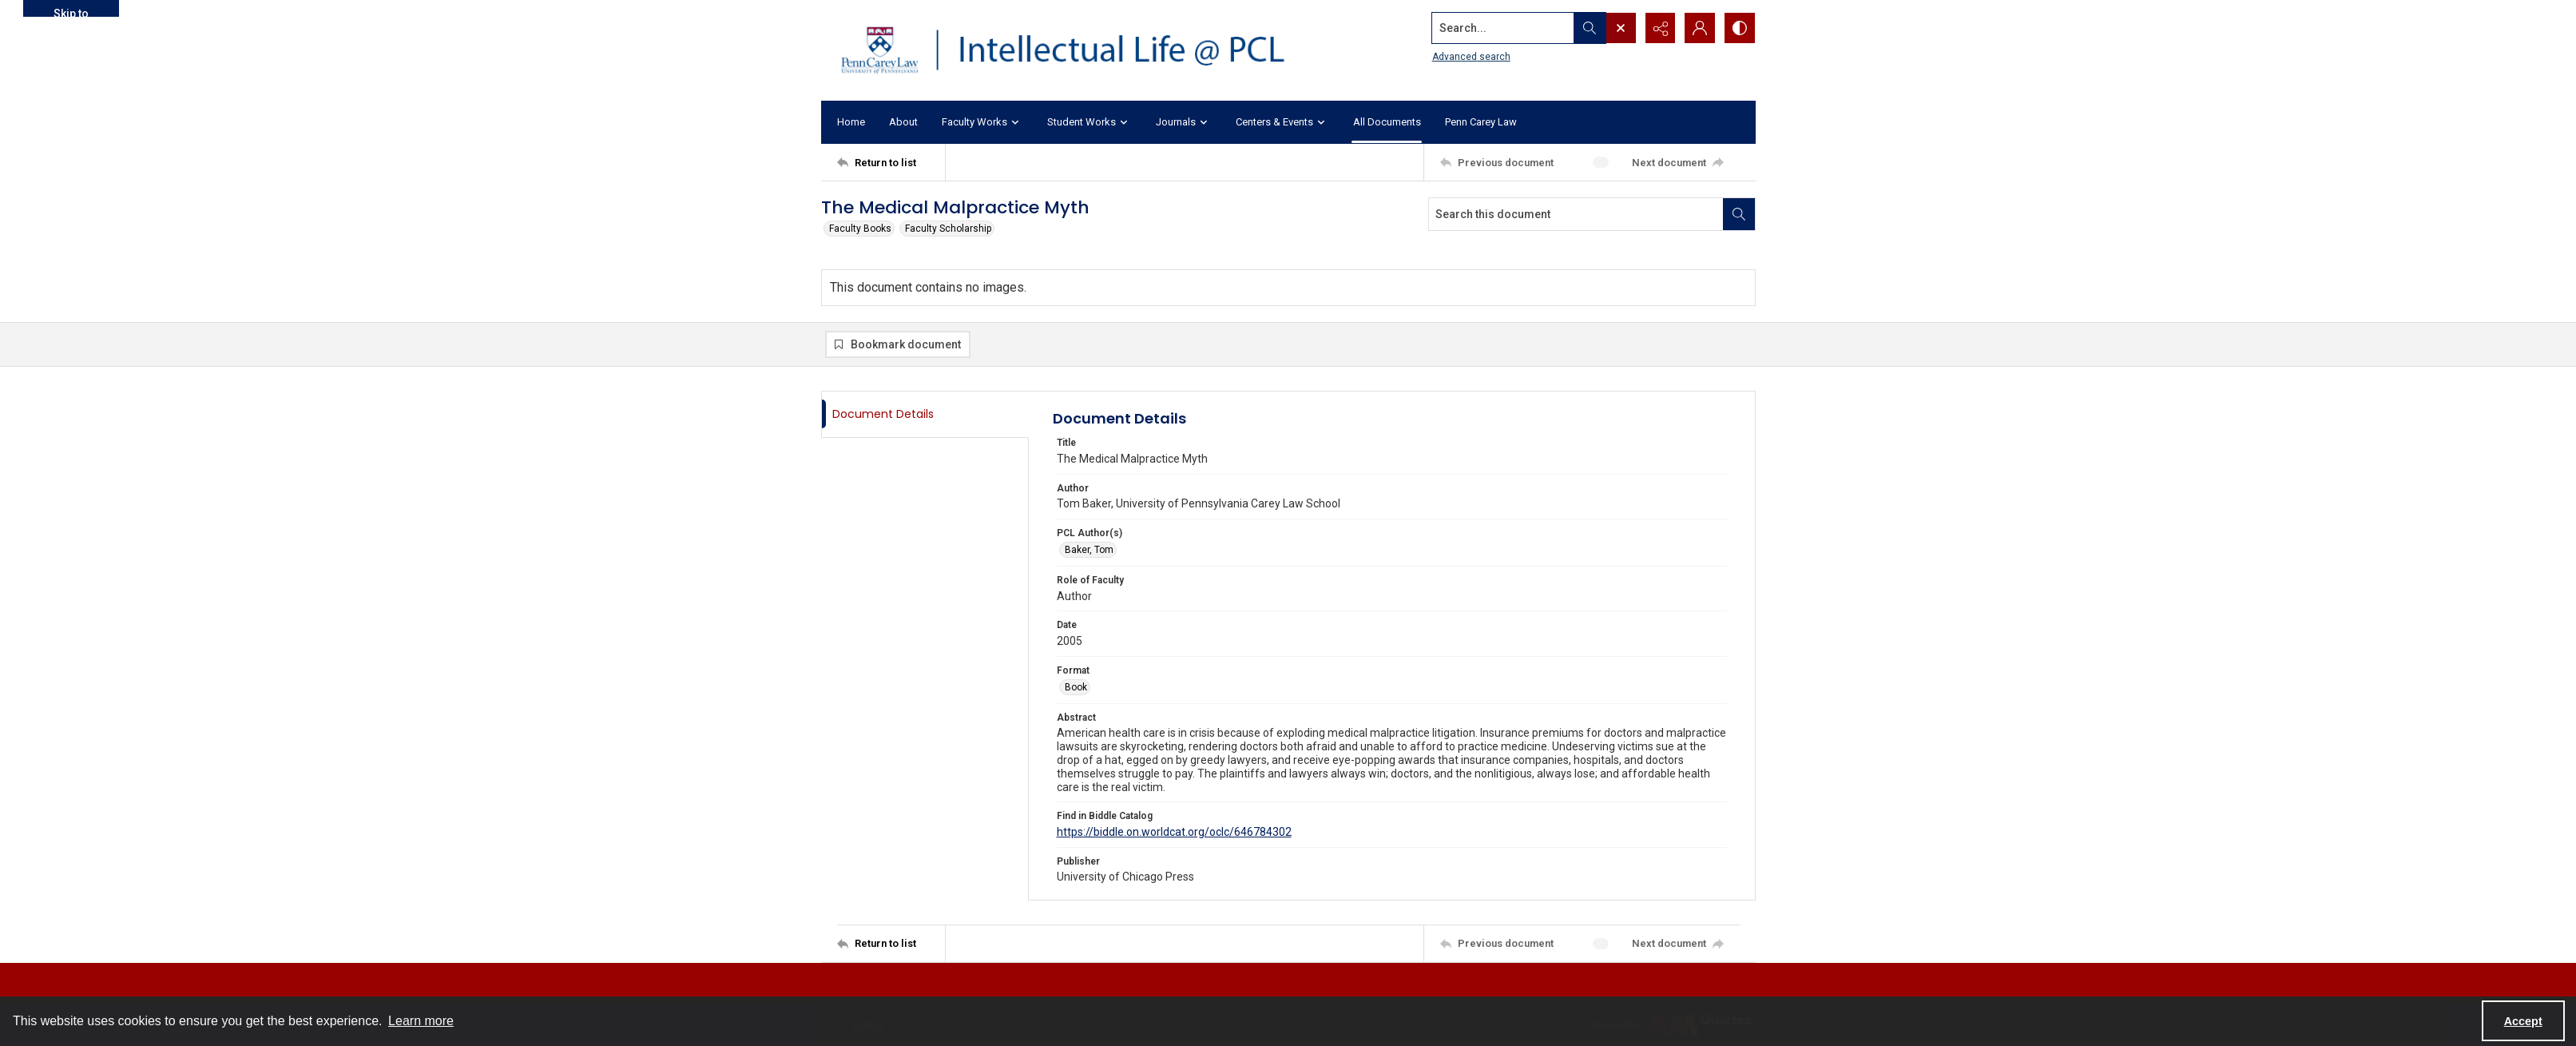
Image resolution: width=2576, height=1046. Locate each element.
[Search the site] (1501, 28)
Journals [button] (1184, 122)
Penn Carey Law (1481, 122)
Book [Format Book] (1076, 687)
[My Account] (1700, 28)
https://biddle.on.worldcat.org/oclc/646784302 (1174, 831)
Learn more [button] (421, 1021)
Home (851, 122)
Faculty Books (860, 228)
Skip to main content (70, 12)
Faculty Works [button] (982, 122)
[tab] (925, 414)
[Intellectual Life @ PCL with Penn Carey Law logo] (1076, 50)
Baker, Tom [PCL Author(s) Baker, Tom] (1089, 549)
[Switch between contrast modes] (1740, 28)
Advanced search (1470, 56)
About (903, 122)
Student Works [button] (1089, 122)
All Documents (1387, 122)
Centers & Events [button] (1282, 122)
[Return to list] (891, 162)
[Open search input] (1620, 28)
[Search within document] (1739, 214)
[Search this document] (1576, 214)
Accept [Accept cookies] (2523, 1021)
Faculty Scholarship (948, 228)
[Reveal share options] (1660, 28)
